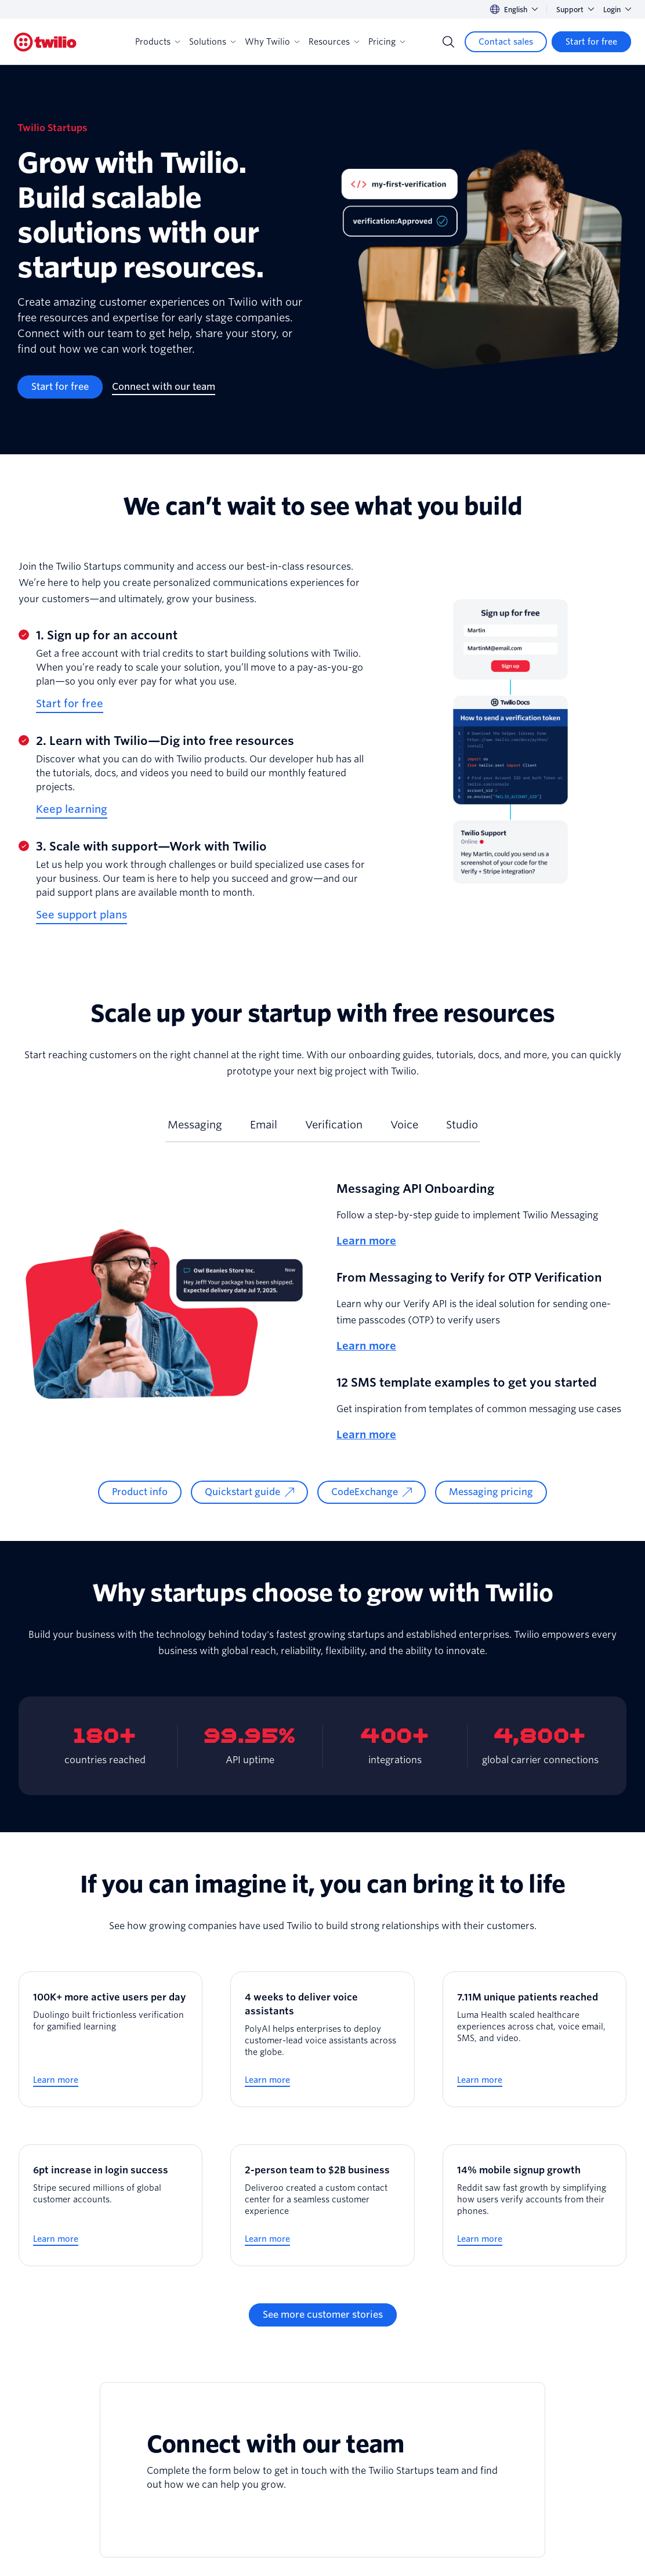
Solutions (212, 41)
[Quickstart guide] (249, 1492)
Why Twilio (272, 41)
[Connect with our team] (163, 387)
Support (575, 9)
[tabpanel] (322, 1342)
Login (617, 9)
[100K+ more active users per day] (110, 2039)
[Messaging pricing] (491, 1492)
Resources (334, 41)
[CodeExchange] (371, 1492)
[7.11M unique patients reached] (534, 2039)
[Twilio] (45, 42)
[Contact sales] (506, 41)
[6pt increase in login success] (110, 2205)
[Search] (448, 41)
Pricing (386, 41)
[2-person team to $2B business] (322, 2205)
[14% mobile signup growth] (534, 2205)
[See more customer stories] (323, 2315)
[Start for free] (591, 41)
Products (157, 41)
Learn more (366, 1241)
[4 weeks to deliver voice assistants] (322, 2039)
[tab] (195, 1129)
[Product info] (140, 1492)
